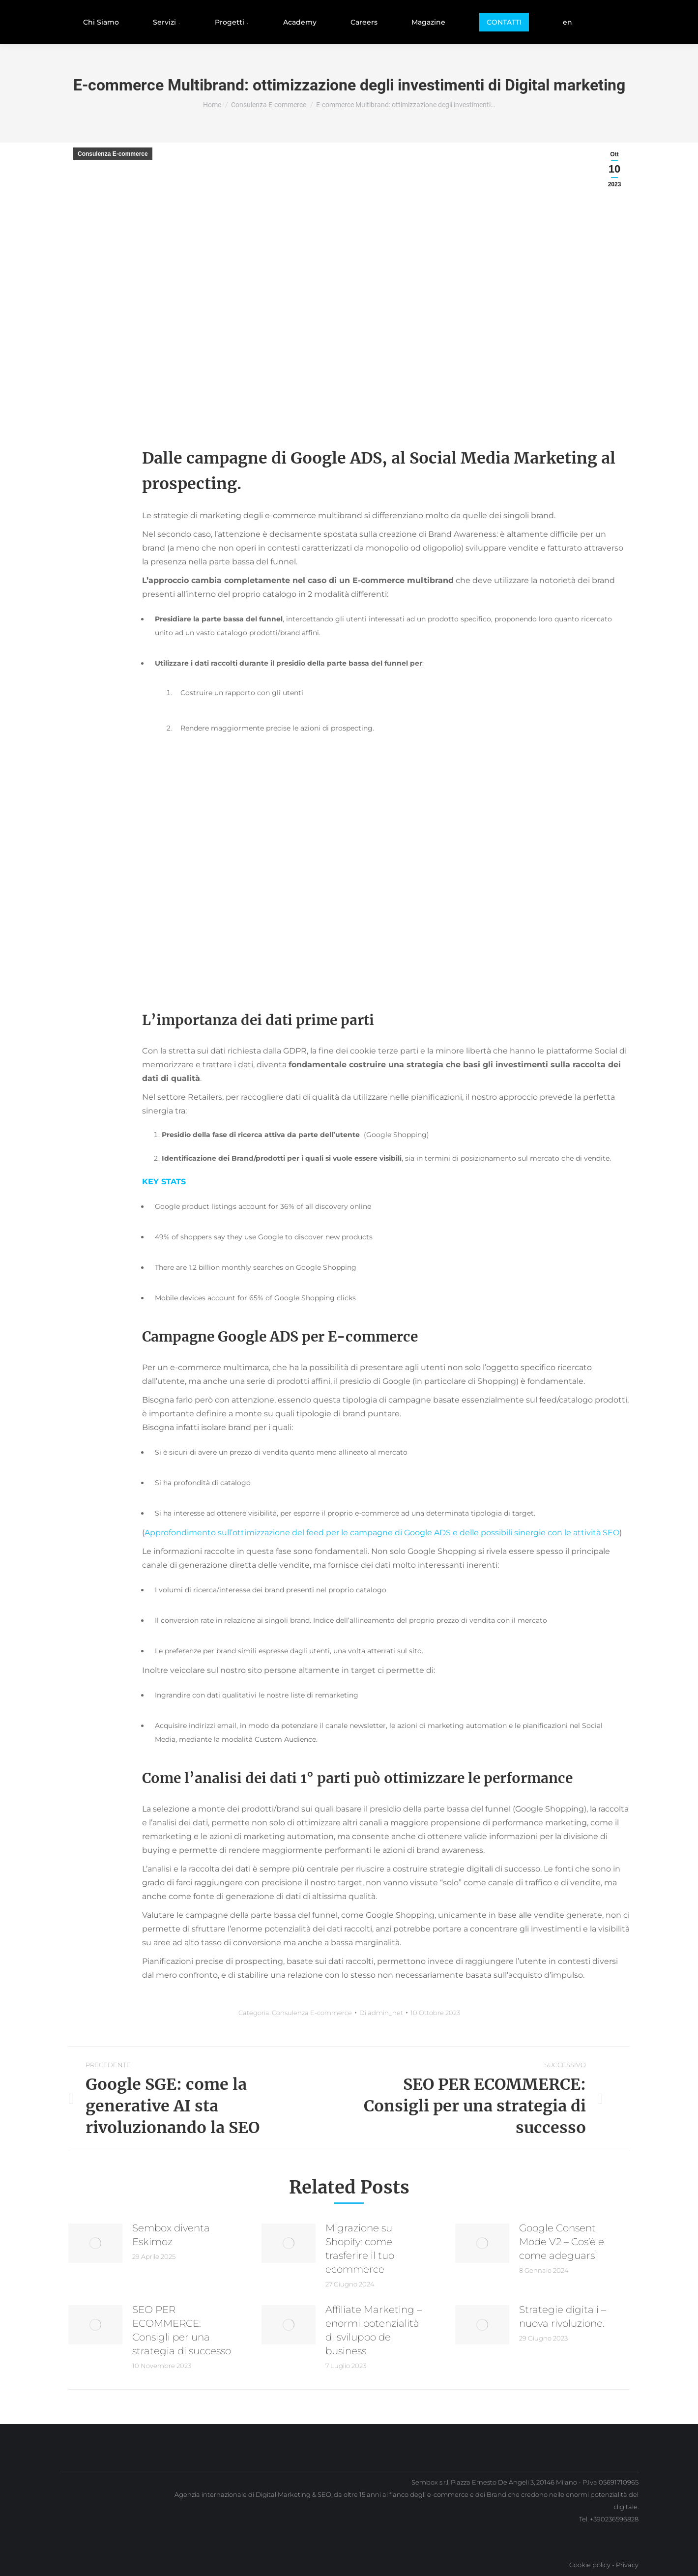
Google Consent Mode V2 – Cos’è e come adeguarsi (561, 2241)
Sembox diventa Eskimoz (171, 2235)
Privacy (627, 2565)
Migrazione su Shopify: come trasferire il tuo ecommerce (359, 2248)
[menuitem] (101, 22)
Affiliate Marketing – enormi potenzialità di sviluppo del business (373, 2330)
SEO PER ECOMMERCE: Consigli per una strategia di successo (181, 2330)
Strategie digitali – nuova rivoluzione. (562, 2316)
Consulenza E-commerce (113, 153)
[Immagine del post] (95, 2243)
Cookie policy (590, 2565)
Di (381, 2013)
